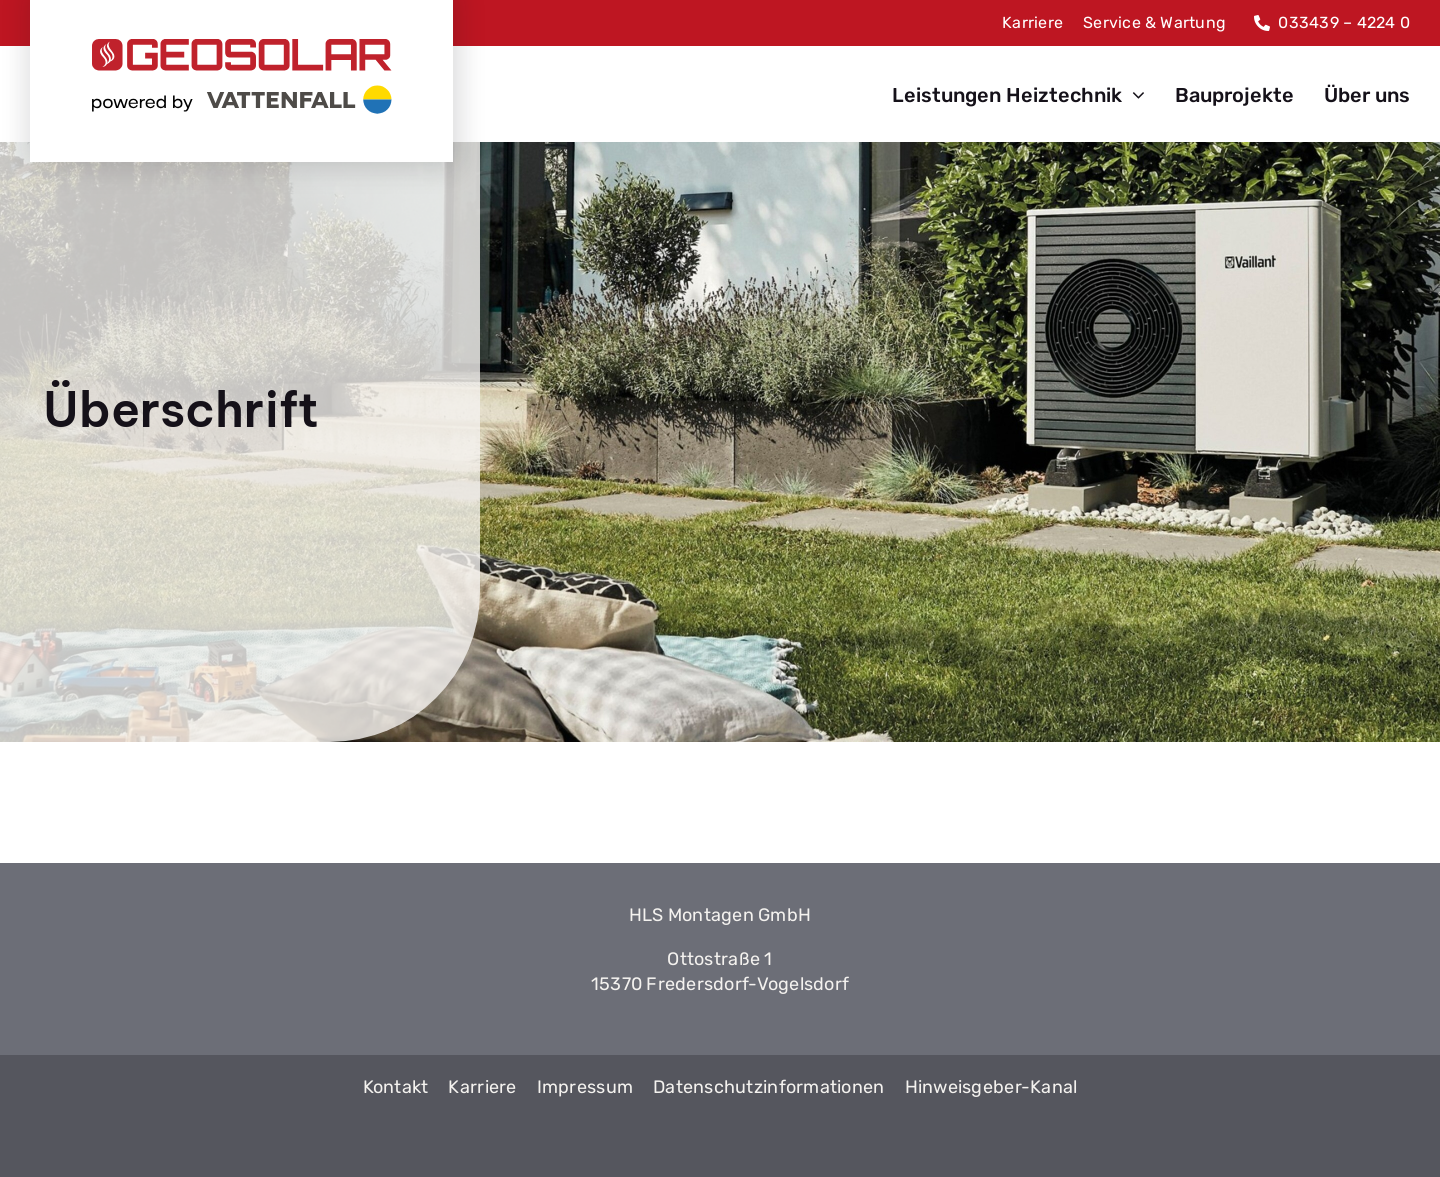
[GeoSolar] (242, 76)
